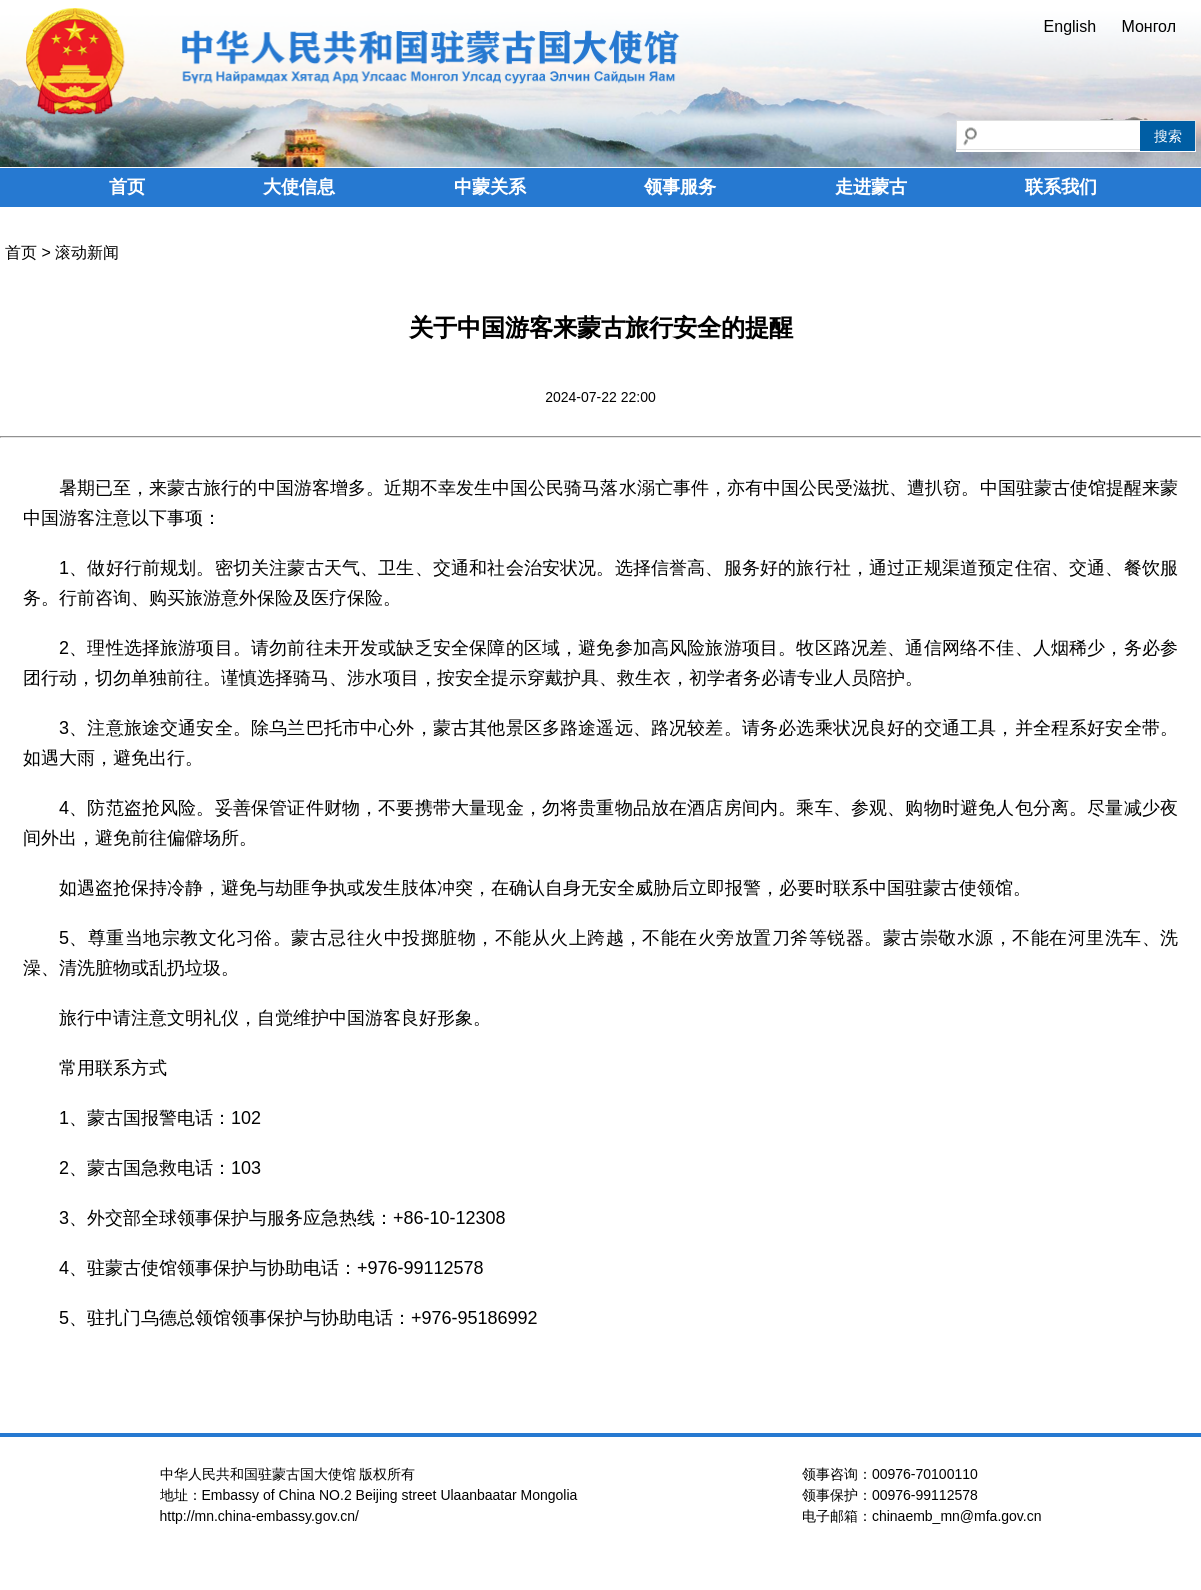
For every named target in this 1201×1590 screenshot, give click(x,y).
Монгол (1148, 26)
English (1070, 26)
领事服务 (680, 187)
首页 (127, 187)
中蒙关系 (490, 187)
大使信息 (299, 187)
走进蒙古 (871, 187)
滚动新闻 (87, 252)
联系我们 (1061, 187)
